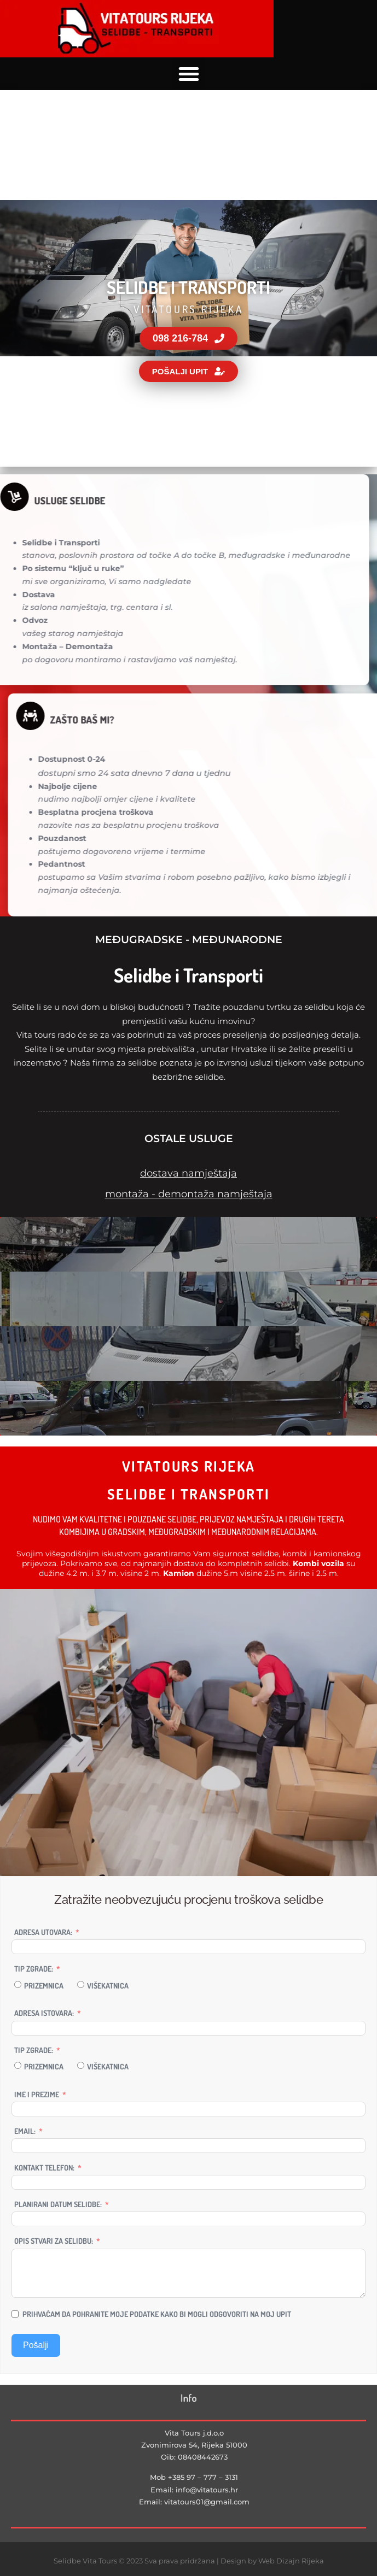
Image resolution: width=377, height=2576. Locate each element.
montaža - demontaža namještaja (188, 1194)
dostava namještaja (188, 1173)
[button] (188, 73)
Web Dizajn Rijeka (291, 2560)
